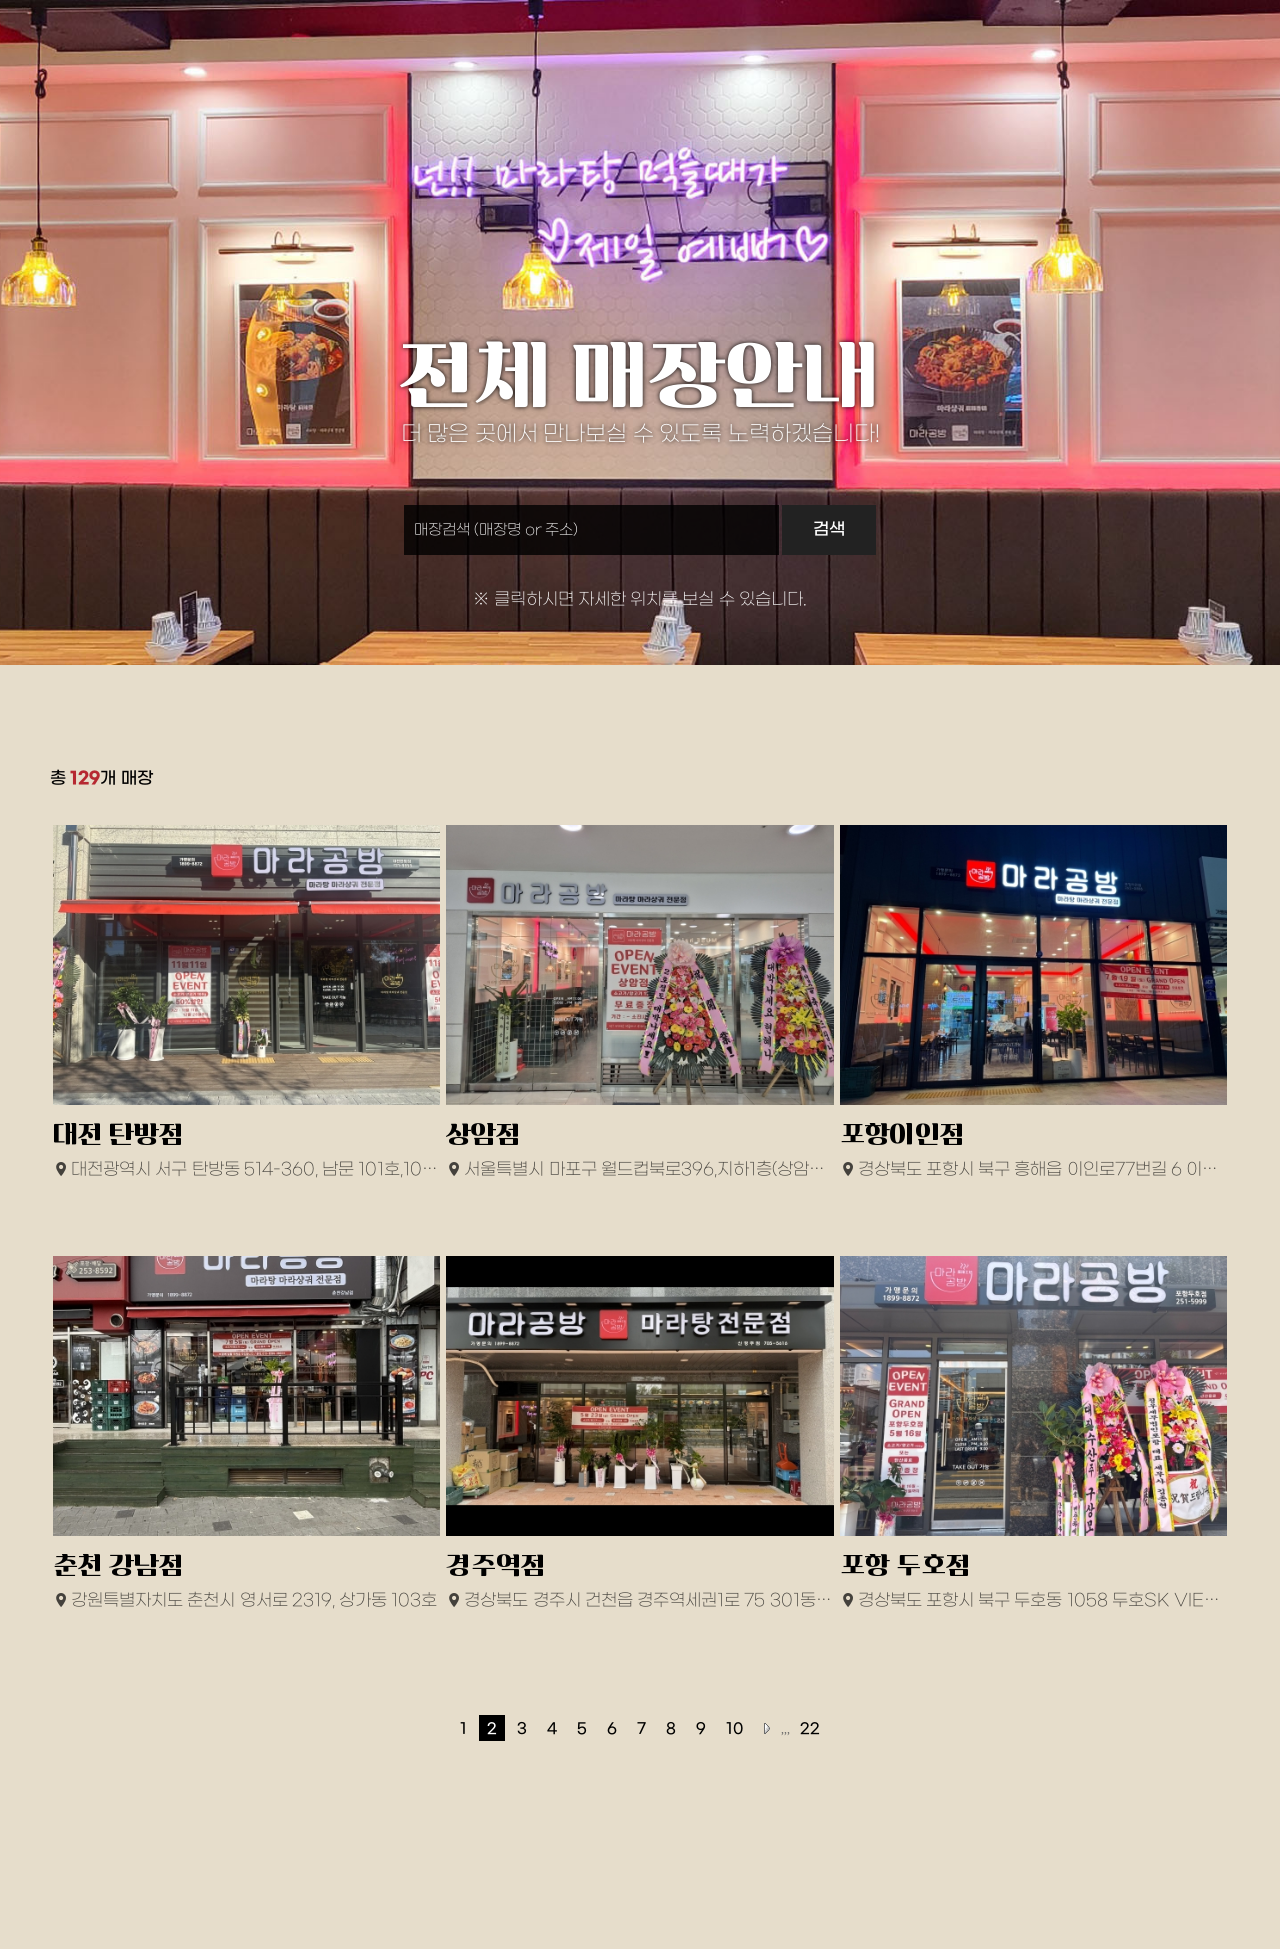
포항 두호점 (905, 1565)
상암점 (483, 1134)
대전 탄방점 (118, 1134)
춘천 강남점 (118, 1565)
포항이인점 (902, 1134)
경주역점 (496, 1565)
